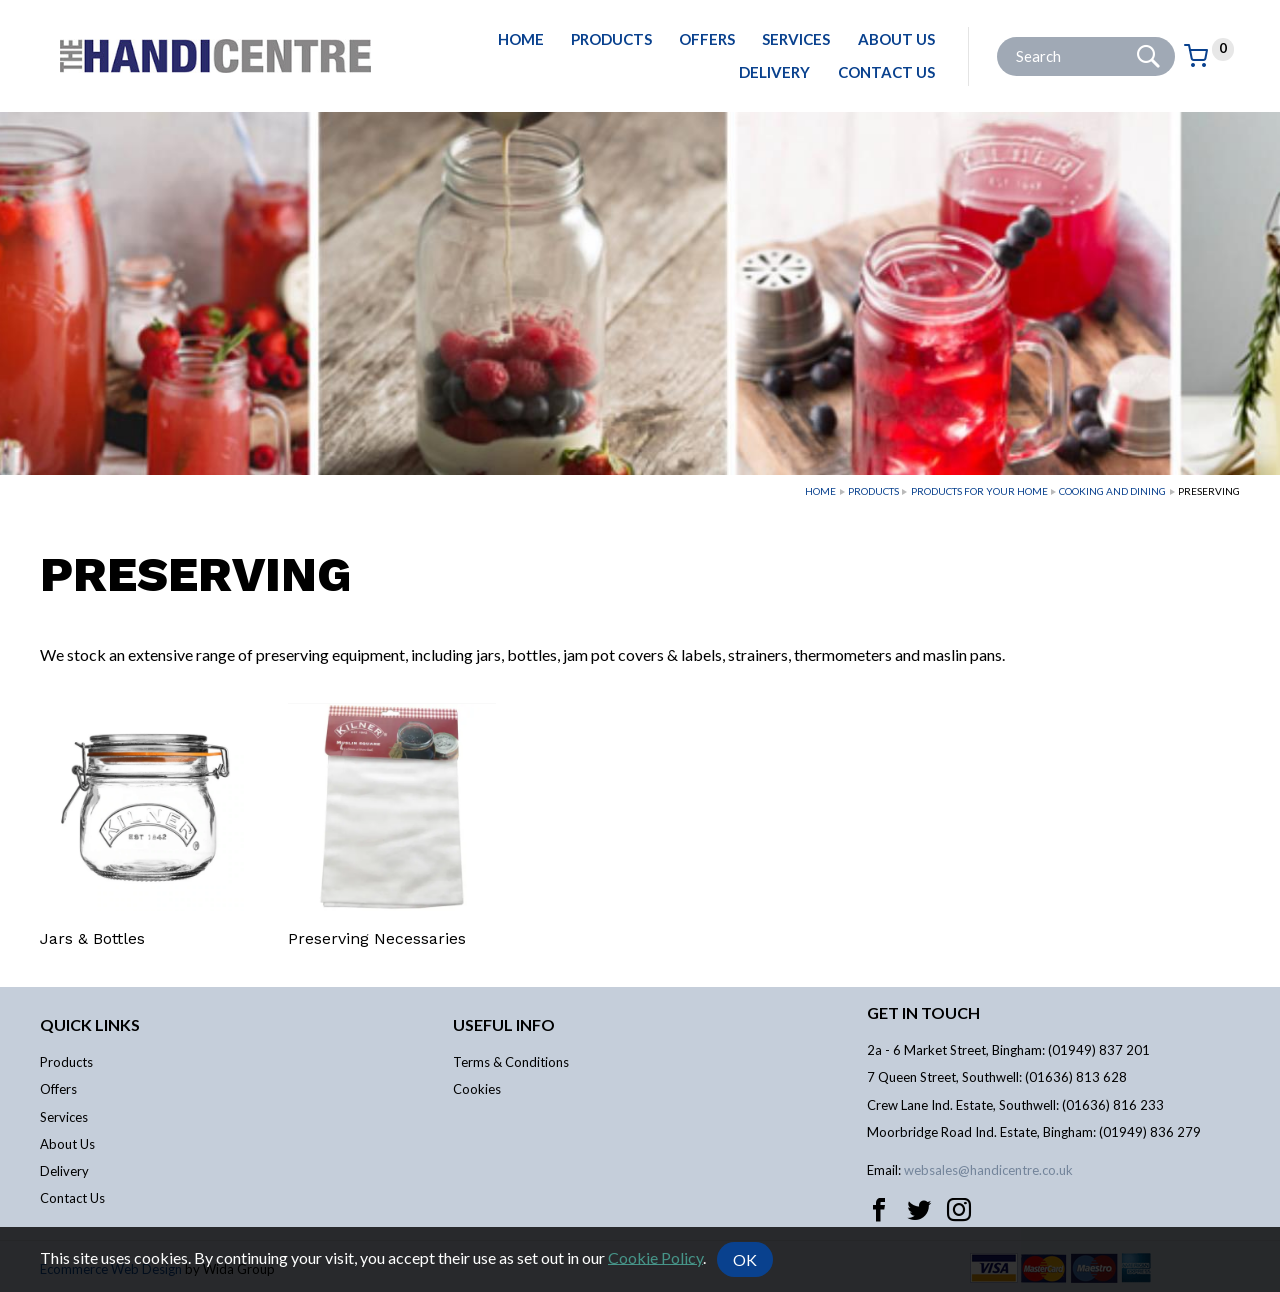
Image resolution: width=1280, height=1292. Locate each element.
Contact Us (886, 72)
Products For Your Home (979, 491)
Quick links (90, 1024)
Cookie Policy (655, 1256)
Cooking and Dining (1112, 491)
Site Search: (997, 37)
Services (796, 39)
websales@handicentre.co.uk (988, 1170)
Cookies (477, 1089)
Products (611, 39)
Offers (707, 39)
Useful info (504, 1024)
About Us (896, 39)
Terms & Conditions (511, 1062)
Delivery (774, 72)
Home (521, 39)
